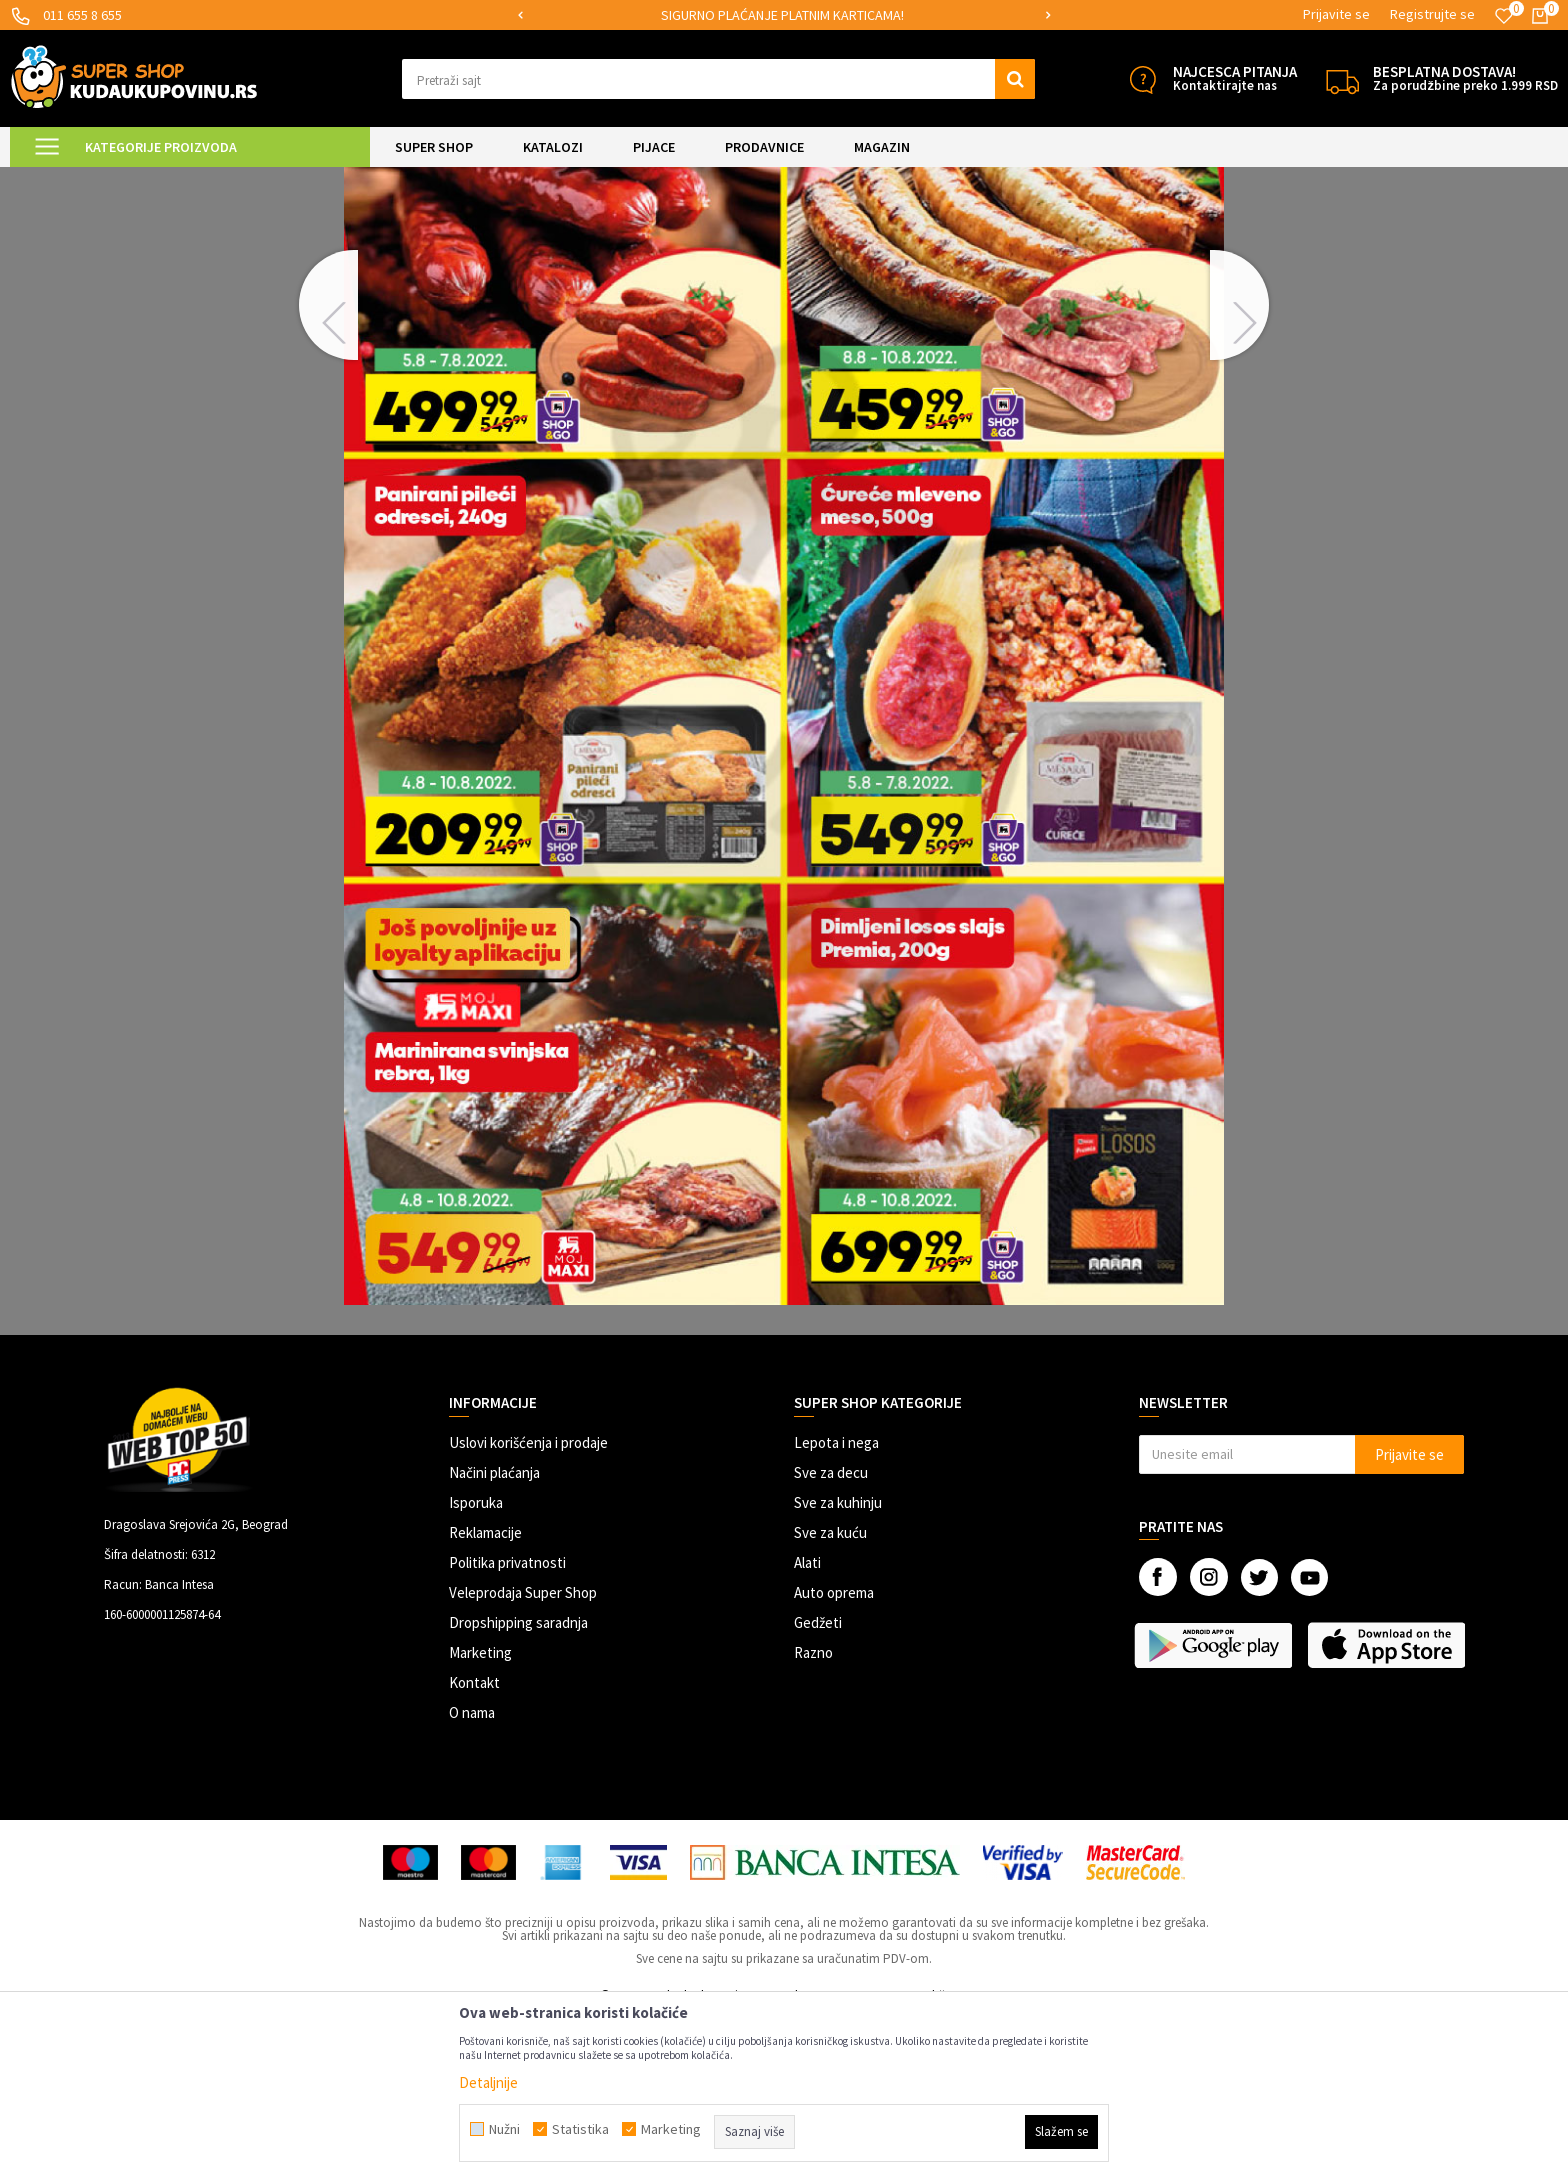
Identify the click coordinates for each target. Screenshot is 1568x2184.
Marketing (480, 1819)
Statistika (580, 2129)
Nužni (504, 2129)
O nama (472, 1879)
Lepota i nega (836, 1609)
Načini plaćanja (494, 1639)
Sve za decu (831, 1639)
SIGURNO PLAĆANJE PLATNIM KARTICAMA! (782, 15)
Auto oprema (834, 1759)
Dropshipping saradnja (518, 1789)
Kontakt (474, 1849)
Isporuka (476, 1669)
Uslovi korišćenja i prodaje (528, 1609)
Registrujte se (1432, 14)
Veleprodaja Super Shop (523, 1759)
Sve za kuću (830, 1699)
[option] (784, 15)
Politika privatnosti (507, 1729)
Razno (813, 1819)
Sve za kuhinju (838, 1669)
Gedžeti (818, 1789)
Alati (807, 1729)
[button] (718, 79)
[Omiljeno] (1504, 16)
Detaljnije (488, 2082)
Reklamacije (485, 1699)
